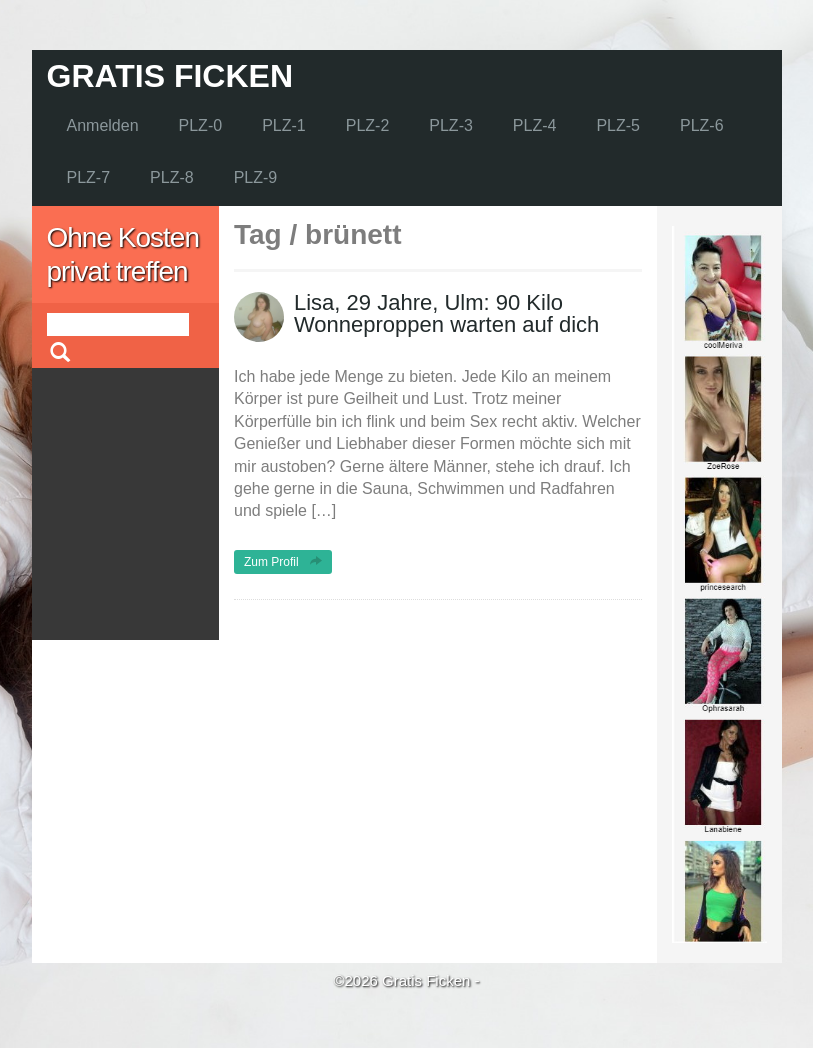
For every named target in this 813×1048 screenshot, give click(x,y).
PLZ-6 (702, 125)
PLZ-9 (256, 177)
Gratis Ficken (170, 76)
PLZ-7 (89, 177)
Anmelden (103, 125)
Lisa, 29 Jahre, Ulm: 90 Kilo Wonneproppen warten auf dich (446, 313)
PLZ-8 (172, 177)
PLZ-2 (368, 125)
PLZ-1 (284, 125)
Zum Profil (283, 562)
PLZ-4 (535, 125)
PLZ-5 (618, 125)
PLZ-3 (451, 125)
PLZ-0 (201, 125)
